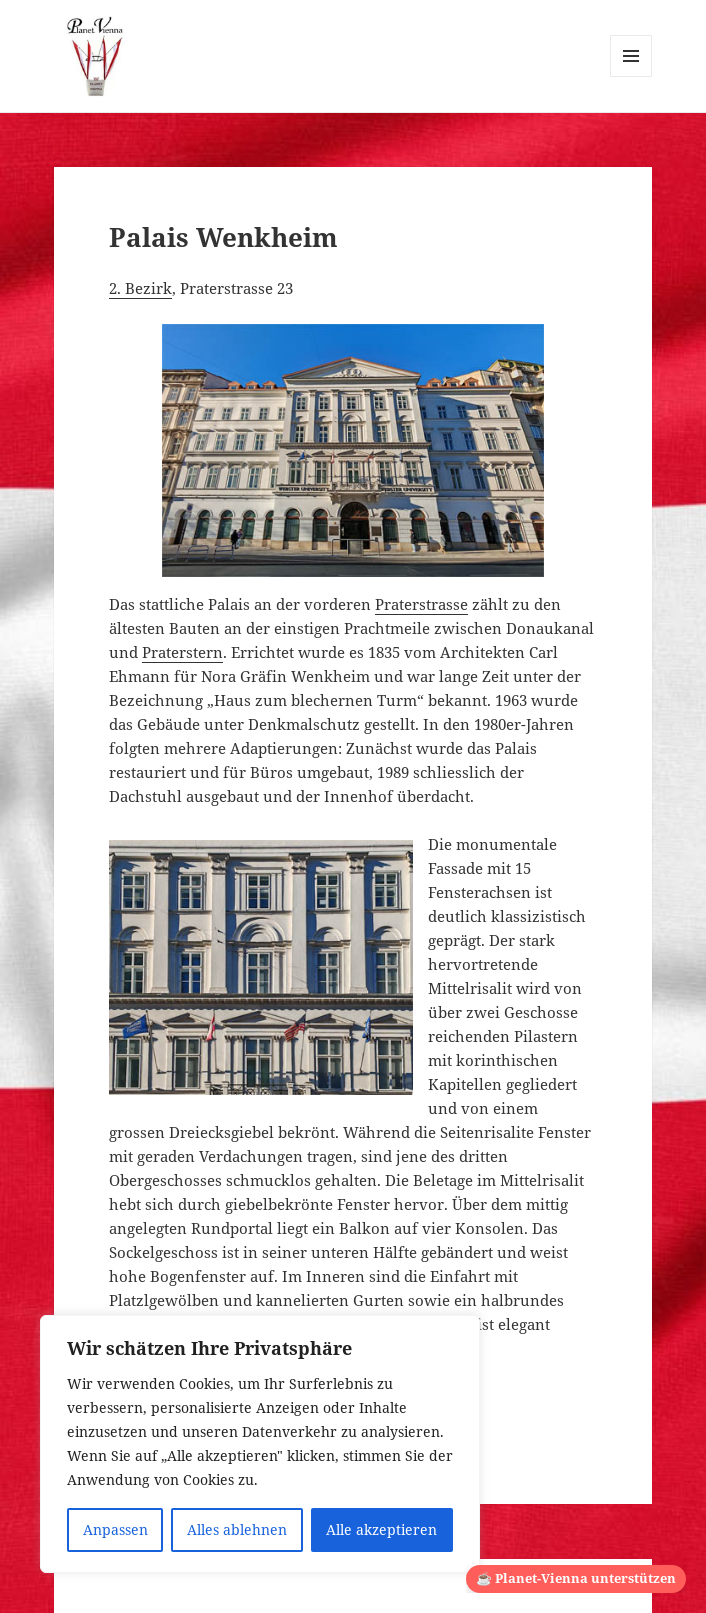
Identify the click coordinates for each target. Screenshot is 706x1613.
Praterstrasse (421, 604)
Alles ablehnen (237, 1529)
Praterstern (182, 652)
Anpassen (115, 1529)
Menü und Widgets (631, 76)
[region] (260, 1444)
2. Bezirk (140, 288)
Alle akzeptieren (381, 1529)
